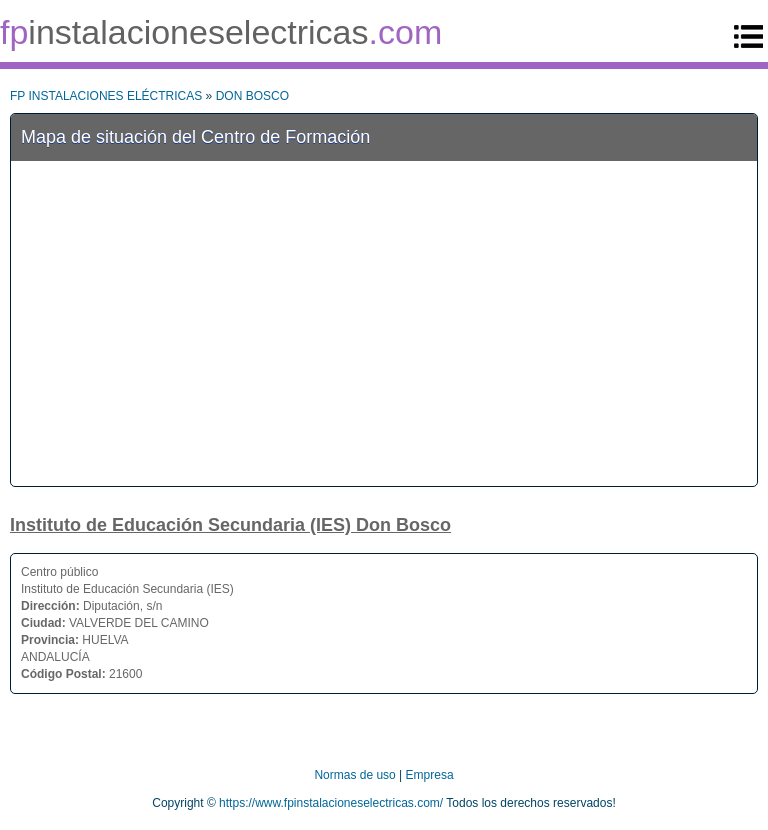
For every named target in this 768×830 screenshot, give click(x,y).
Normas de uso (354, 775)
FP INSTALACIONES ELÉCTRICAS (106, 96)
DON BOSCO (252, 96)
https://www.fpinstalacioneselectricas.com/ (331, 803)
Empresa (430, 775)
